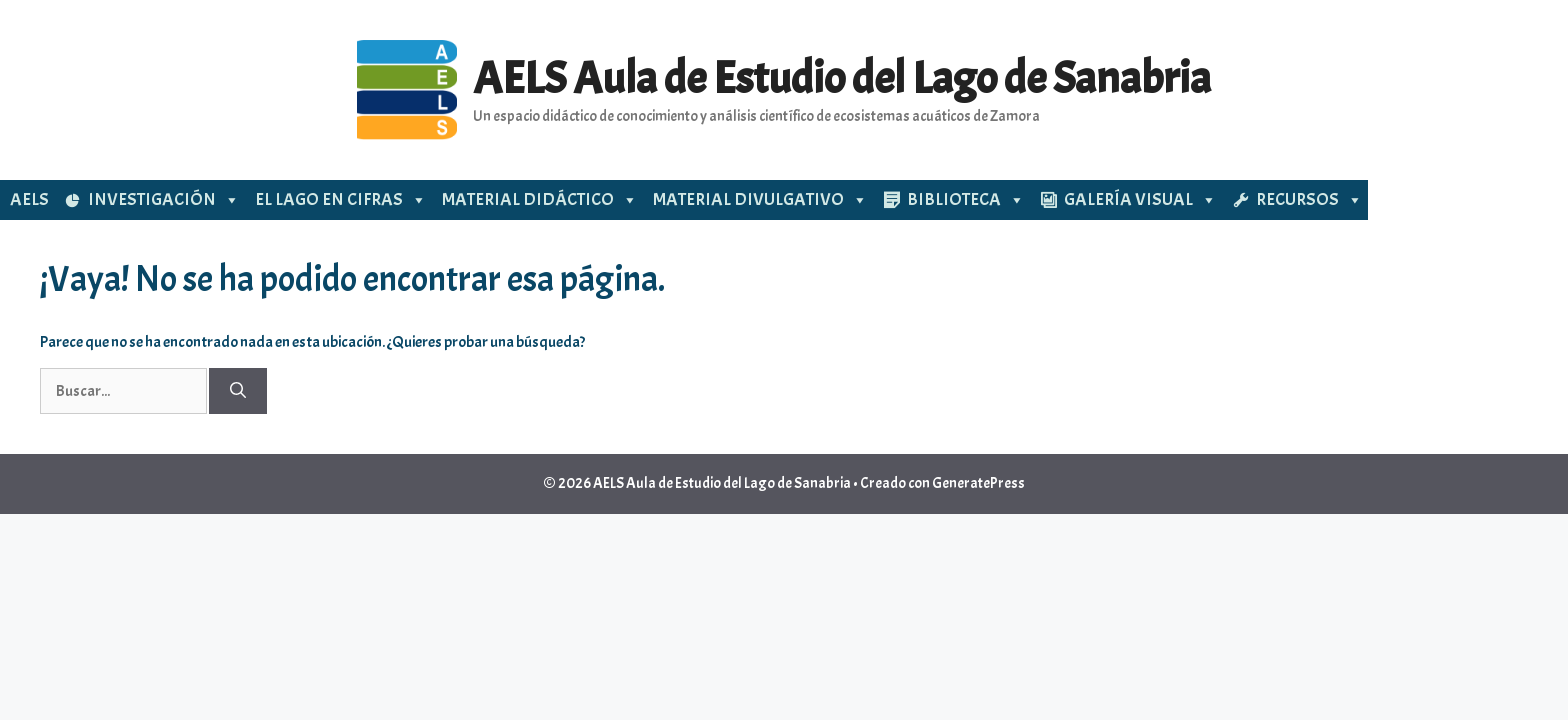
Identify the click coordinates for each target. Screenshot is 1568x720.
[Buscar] (238, 391)
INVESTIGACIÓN (164, 200)
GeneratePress (978, 483)
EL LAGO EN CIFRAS (341, 200)
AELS (29, 199)
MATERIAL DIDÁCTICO (540, 200)
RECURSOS (1309, 200)
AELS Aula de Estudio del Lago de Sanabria (842, 78)
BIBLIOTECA (966, 200)
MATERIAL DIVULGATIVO (760, 200)
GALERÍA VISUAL (1140, 200)
